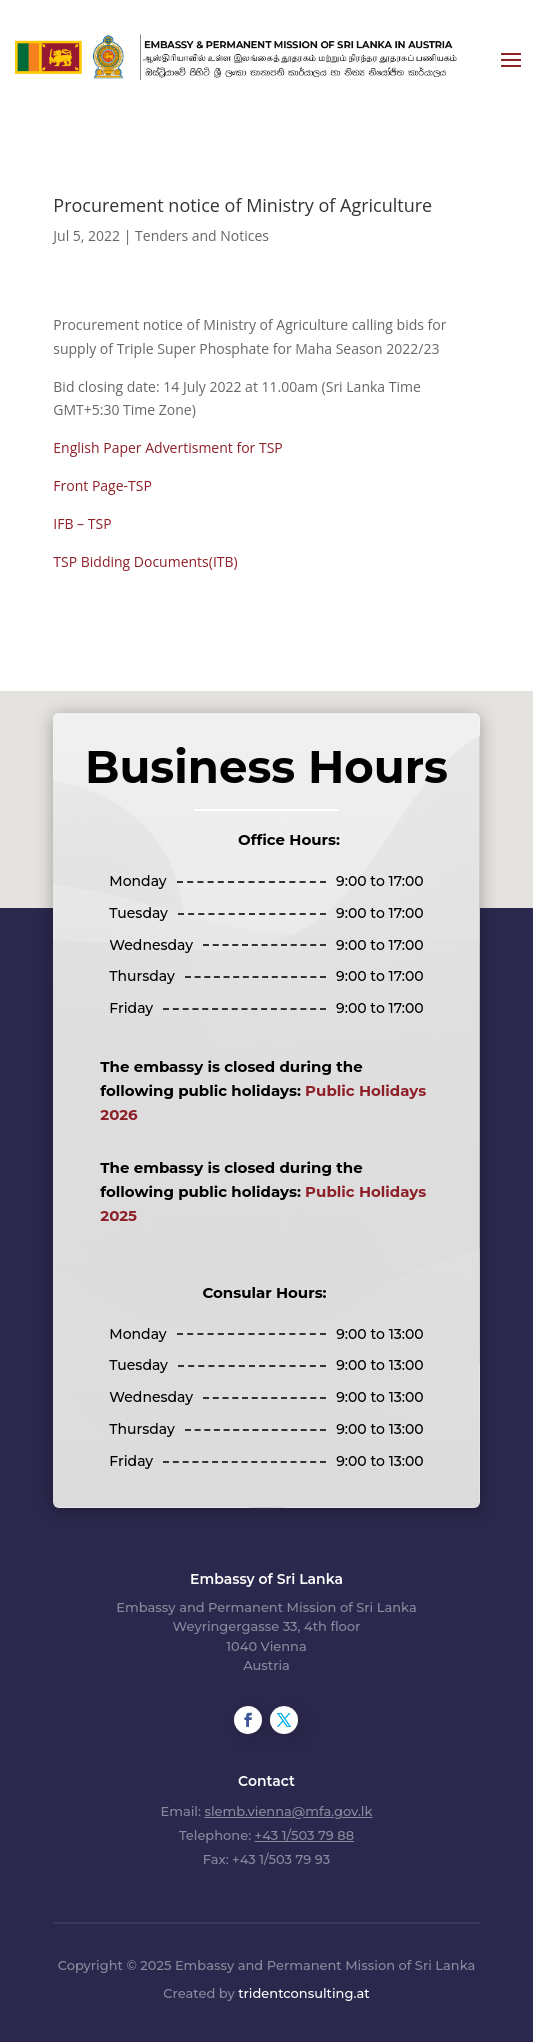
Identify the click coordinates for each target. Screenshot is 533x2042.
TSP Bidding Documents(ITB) (145, 561)
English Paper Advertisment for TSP (167, 447)
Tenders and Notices (202, 235)
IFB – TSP (82, 523)
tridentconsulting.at (303, 1993)
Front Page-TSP (102, 485)
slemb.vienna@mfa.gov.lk (288, 1811)
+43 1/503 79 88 (304, 1835)
